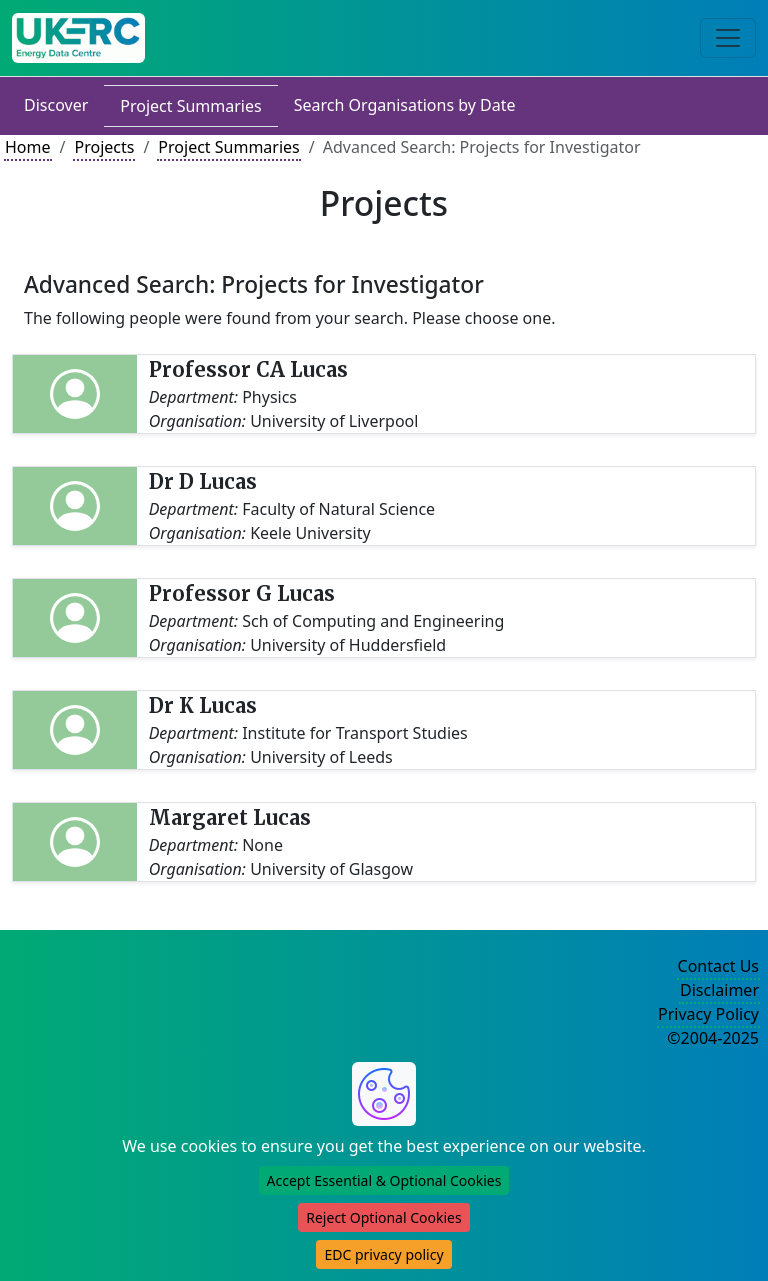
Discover (56, 105)
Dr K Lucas (203, 705)
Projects (104, 147)
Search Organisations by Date (405, 105)
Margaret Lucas (230, 817)
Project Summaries (190, 106)
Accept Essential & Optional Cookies (384, 1180)
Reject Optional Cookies (383, 1217)
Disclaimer (719, 990)
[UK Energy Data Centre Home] (78, 38)
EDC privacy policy (383, 1254)
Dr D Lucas (203, 481)
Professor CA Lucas (248, 369)
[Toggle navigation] (728, 38)
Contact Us (718, 966)
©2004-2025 (713, 1038)
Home (28, 147)
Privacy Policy (708, 1014)
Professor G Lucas (242, 593)
